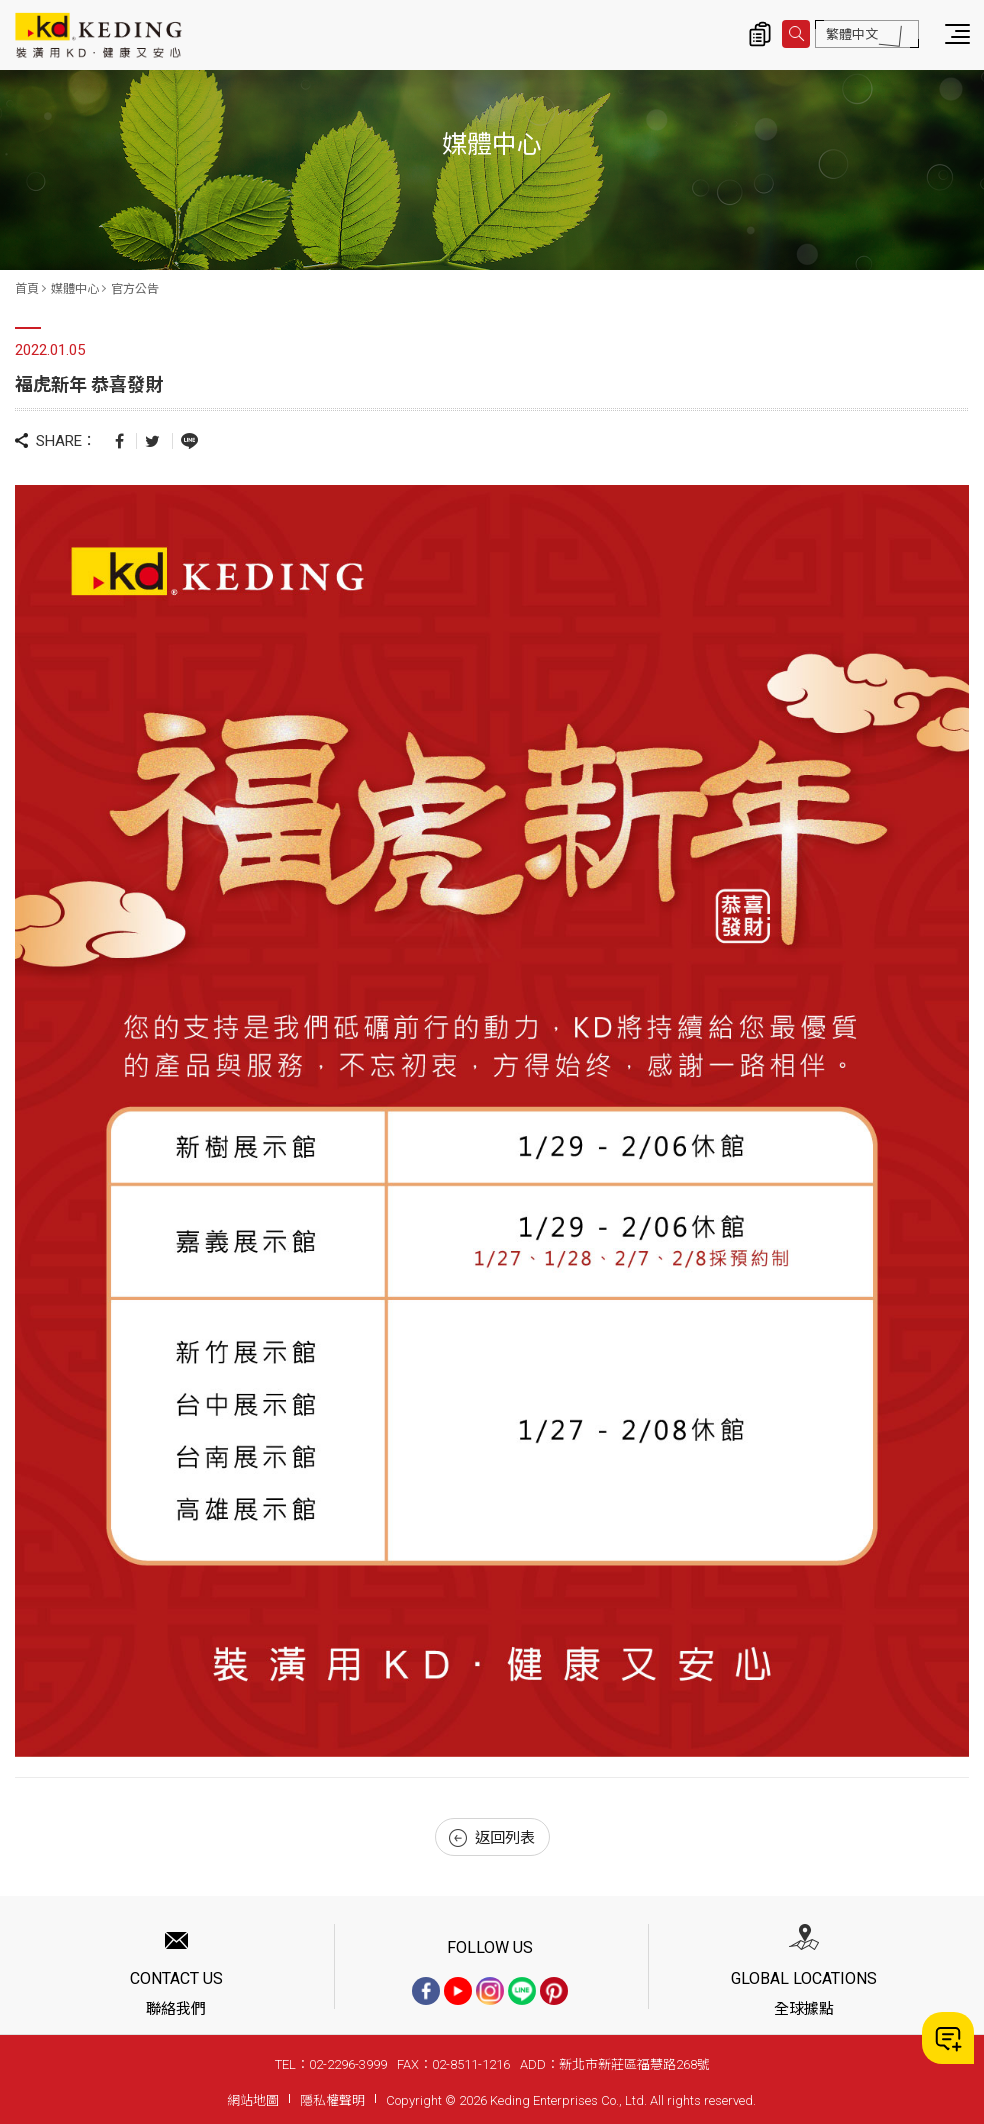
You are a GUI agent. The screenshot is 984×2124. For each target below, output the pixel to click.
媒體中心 (75, 289)
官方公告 (135, 289)
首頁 (27, 289)
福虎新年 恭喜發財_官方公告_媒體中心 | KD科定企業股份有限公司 (98, 35)
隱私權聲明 (332, 2100)
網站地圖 (253, 2100)
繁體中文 (852, 34)
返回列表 (492, 1838)
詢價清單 (760, 34)
